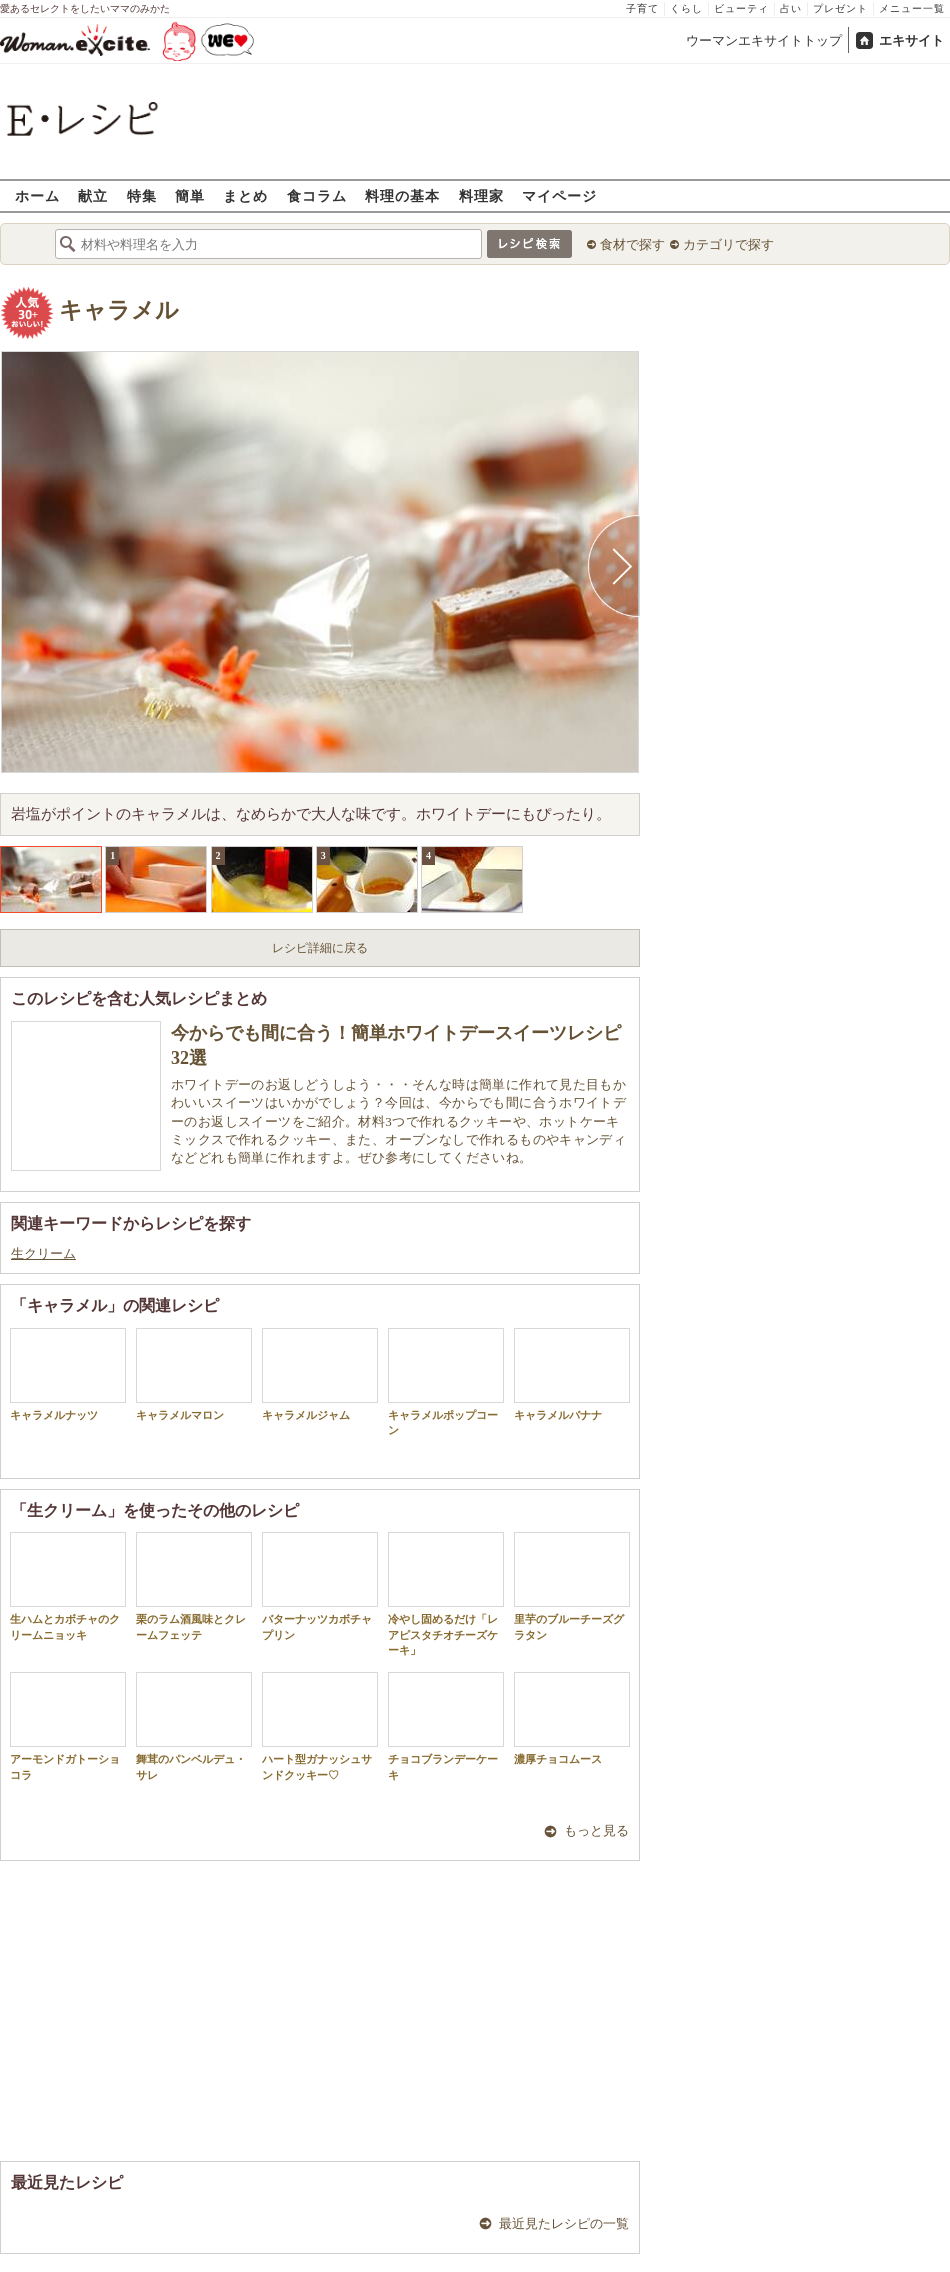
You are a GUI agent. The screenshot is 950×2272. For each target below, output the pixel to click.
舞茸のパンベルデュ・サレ (194, 1726)
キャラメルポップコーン (446, 1382)
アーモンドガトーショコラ (68, 1726)
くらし (686, 8)
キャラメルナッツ (68, 1374)
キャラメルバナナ (572, 1374)
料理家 (481, 195)
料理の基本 (402, 195)
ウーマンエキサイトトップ (764, 40)
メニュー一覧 (912, 8)
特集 (142, 195)
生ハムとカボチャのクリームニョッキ (68, 1586)
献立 (93, 195)
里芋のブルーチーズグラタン (572, 1586)
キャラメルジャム (320, 1374)
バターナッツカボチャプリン (320, 1586)
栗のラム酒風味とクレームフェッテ (194, 1586)
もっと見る (596, 1830)
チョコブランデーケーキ (446, 1726)
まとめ (245, 195)
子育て (642, 8)
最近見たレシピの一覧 (564, 2223)
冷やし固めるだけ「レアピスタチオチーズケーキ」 (446, 1594)
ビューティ (741, 8)
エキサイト (911, 40)
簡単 (190, 195)
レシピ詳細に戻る (320, 948)
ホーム (37, 195)
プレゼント (840, 8)
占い (791, 8)
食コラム (317, 195)
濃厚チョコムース (572, 1718)
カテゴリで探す (728, 244)
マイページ (559, 195)
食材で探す (632, 244)
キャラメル (119, 310)
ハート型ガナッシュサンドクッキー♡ (320, 1726)
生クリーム (43, 1253)
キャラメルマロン (194, 1374)
